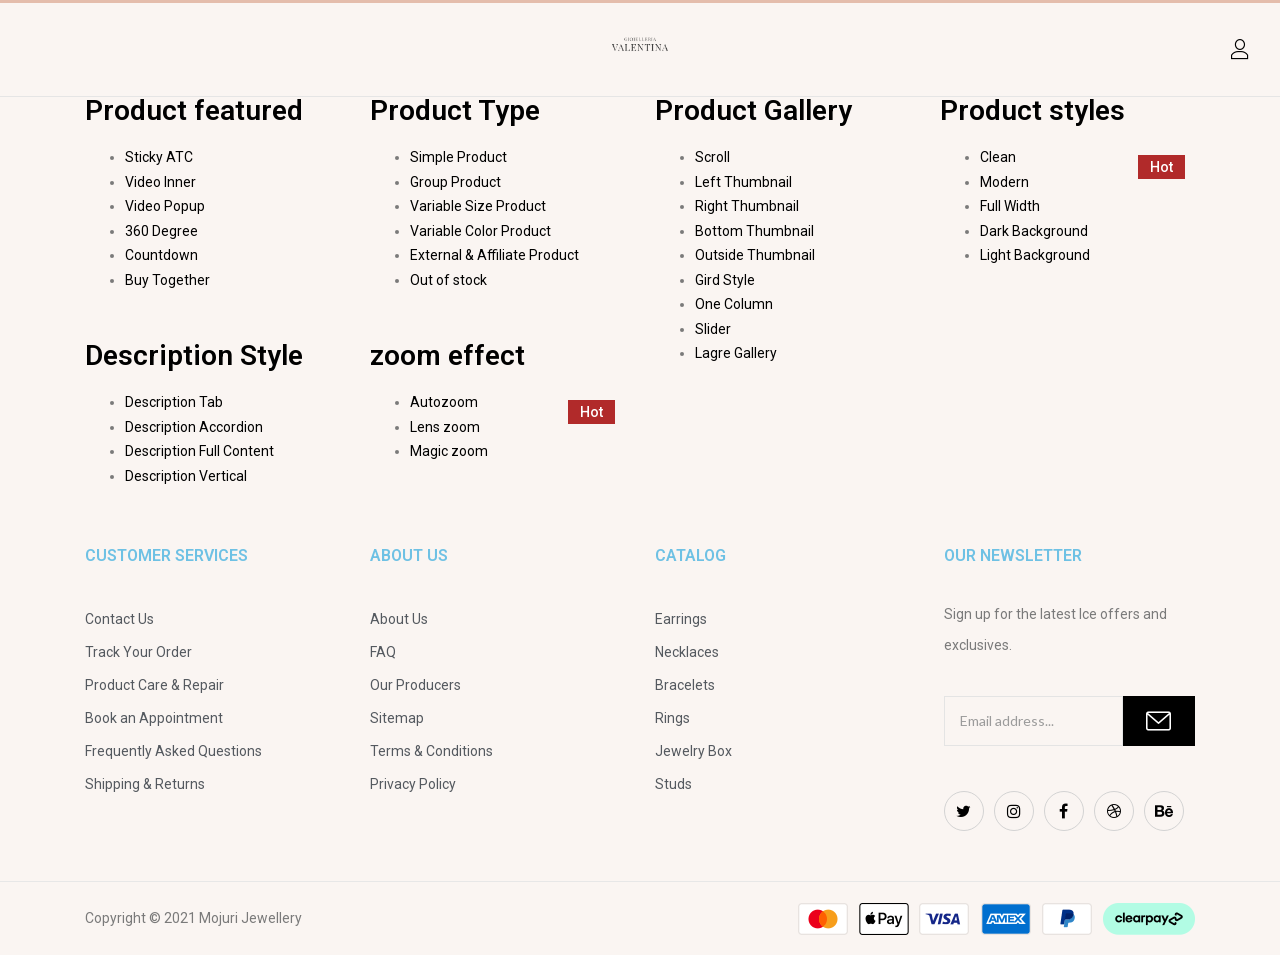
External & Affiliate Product (494, 255)
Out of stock (448, 280)
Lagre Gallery (736, 353)
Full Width (1010, 206)
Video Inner (160, 182)
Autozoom (444, 402)
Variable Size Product (478, 206)
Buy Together (167, 280)
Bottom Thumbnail (754, 231)
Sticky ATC (159, 157)
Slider (713, 329)
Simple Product (458, 157)
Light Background (1035, 255)
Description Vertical (186, 476)
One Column (734, 304)
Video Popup (165, 206)
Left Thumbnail (743, 182)
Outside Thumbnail (755, 255)
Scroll (712, 157)
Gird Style (725, 280)
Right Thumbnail (747, 206)
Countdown (161, 255)
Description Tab (174, 402)
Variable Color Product (480, 231)
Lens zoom (445, 427)
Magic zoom (449, 451)
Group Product (455, 182)
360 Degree (161, 231)
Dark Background (1034, 231)
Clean (998, 157)
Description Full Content (199, 451)
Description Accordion (194, 427)
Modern (1004, 182)
